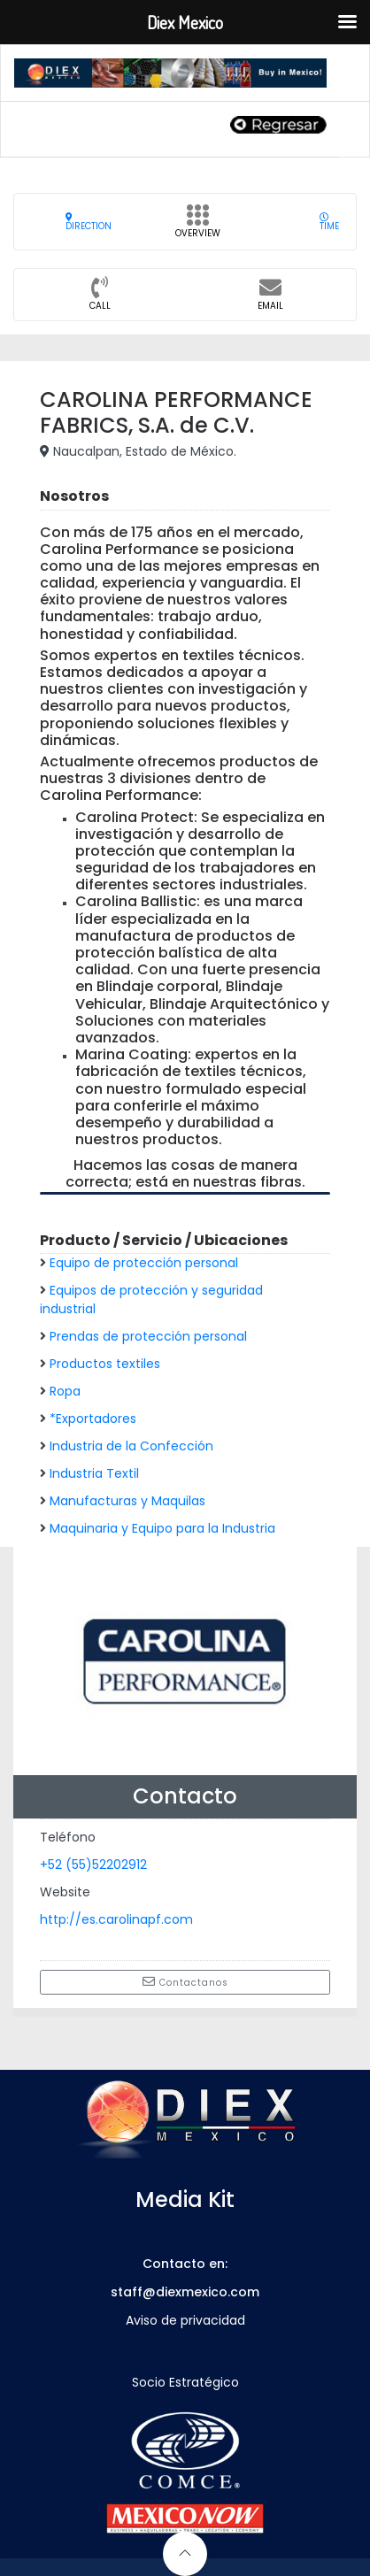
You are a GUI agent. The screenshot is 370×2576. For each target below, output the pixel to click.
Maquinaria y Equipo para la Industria (162, 1528)
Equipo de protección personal (144, 1263)
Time (329, 221)
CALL (100, 299)
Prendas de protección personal (148, 1336)
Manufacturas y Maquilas (127, 1501)
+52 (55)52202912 (93, 1864)
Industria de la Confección (131, 1446)
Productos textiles (105, 1364)
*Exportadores (93, 1418)
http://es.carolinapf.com (116, 1919)
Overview (197, 226)
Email (270, 299)
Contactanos (185, 1982)
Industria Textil (94, 1473)
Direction (89, 221)
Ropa (65, 1391)
